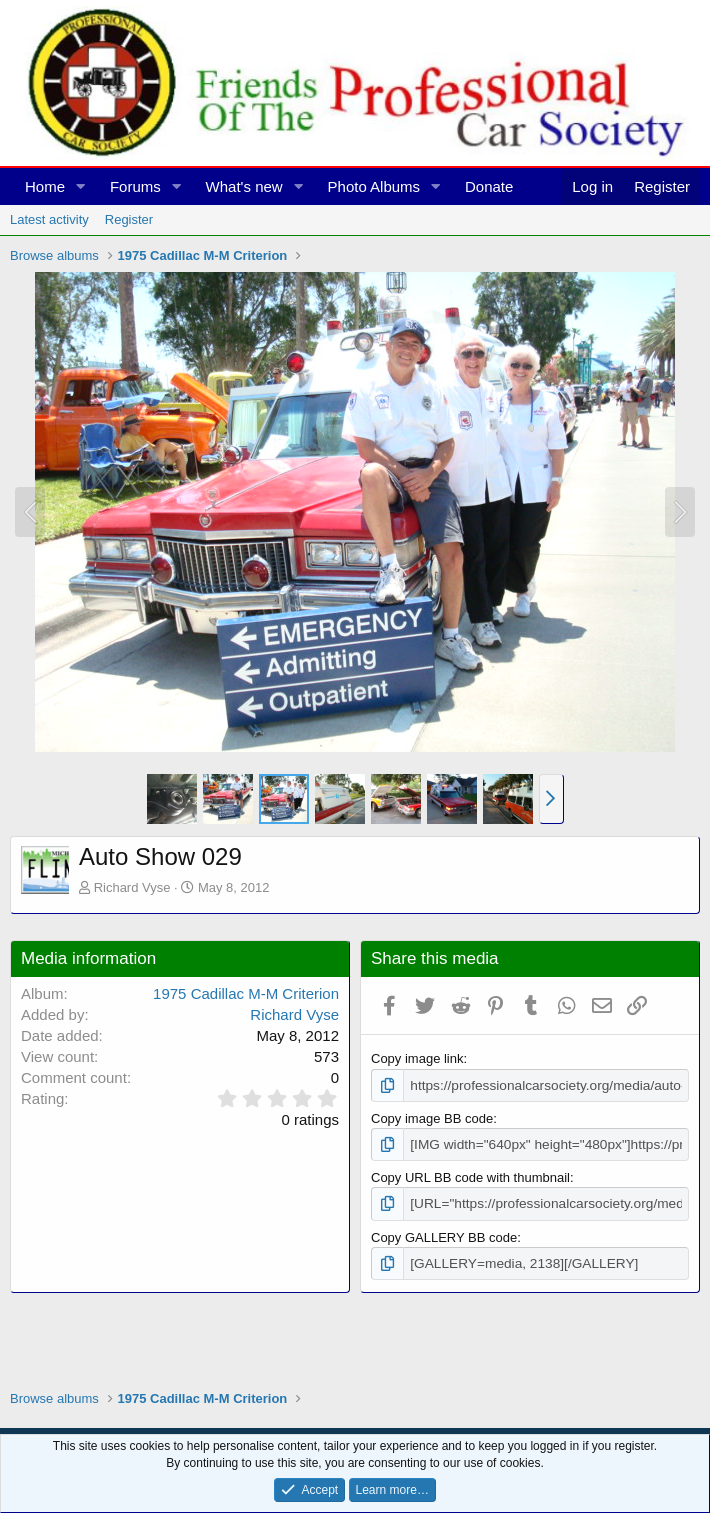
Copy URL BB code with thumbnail (470, 1175)
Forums (135, 186)
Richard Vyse (132, 887)
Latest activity (49, 219)
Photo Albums (374, 186)
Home (45, 186)
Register (129, 219)
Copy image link (417, 1058)
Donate (489, 186)
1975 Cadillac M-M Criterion (246, 993)
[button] (81, 186)
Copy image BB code (432, 1117)
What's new (244, 186)
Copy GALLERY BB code (444, 1234)
